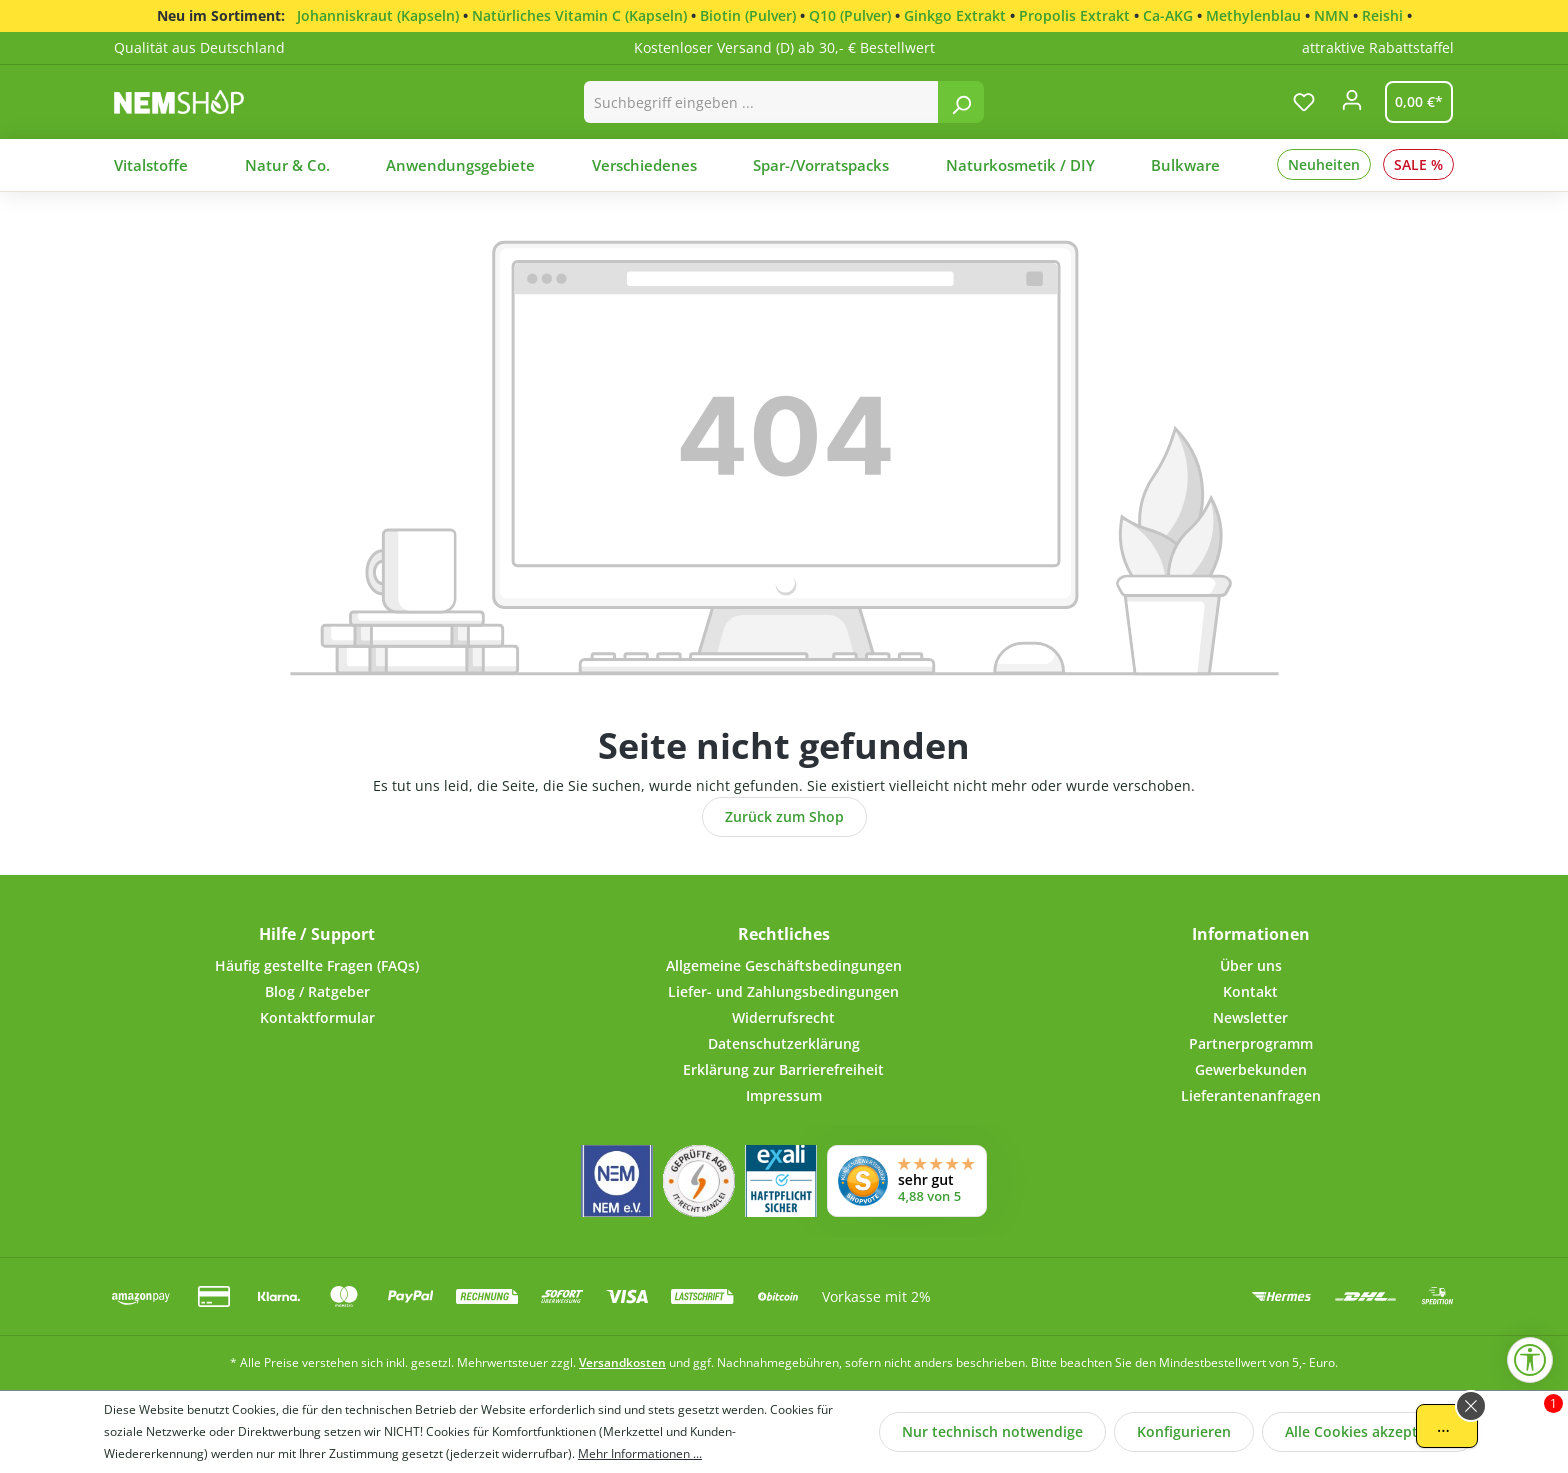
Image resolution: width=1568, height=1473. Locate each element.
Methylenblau (1253, 15)
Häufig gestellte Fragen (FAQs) (317, 965)
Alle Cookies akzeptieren (1369, 1431)
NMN (1331, 15)
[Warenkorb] (1415, 102)
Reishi (1382, 15)
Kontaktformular (317, 1017)
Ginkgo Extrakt (955, 15)
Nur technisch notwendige (992, 1431)
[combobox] (761, 102)
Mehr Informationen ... (640, 1453)
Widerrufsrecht (783, 1017)
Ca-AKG (1168, 15)
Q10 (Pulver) (850, 15)
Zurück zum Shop (784, 816)
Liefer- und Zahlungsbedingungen (783, 991)
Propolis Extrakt (1074, 15)
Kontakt (1250, 991)
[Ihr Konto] (1352, 106)
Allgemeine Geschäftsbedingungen (784, 965)
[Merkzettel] (1304, 102)
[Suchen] (961, 102)
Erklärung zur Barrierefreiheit (783, 1069)
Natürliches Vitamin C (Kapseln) (579, 15)
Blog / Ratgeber (317, 991)
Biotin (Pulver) (748, 15)
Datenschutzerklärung (784, 1043)
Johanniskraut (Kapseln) (378, 15)
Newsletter (1250, 1017)
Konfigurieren (1184, 1431)
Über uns (1251, 965)
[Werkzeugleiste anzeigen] (1530, 1360)
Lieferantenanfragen (1251, 1095)
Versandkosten (622, 1362)
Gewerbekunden (1251, 1069)
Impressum (784, 1095)
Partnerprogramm (1251, 1043)
